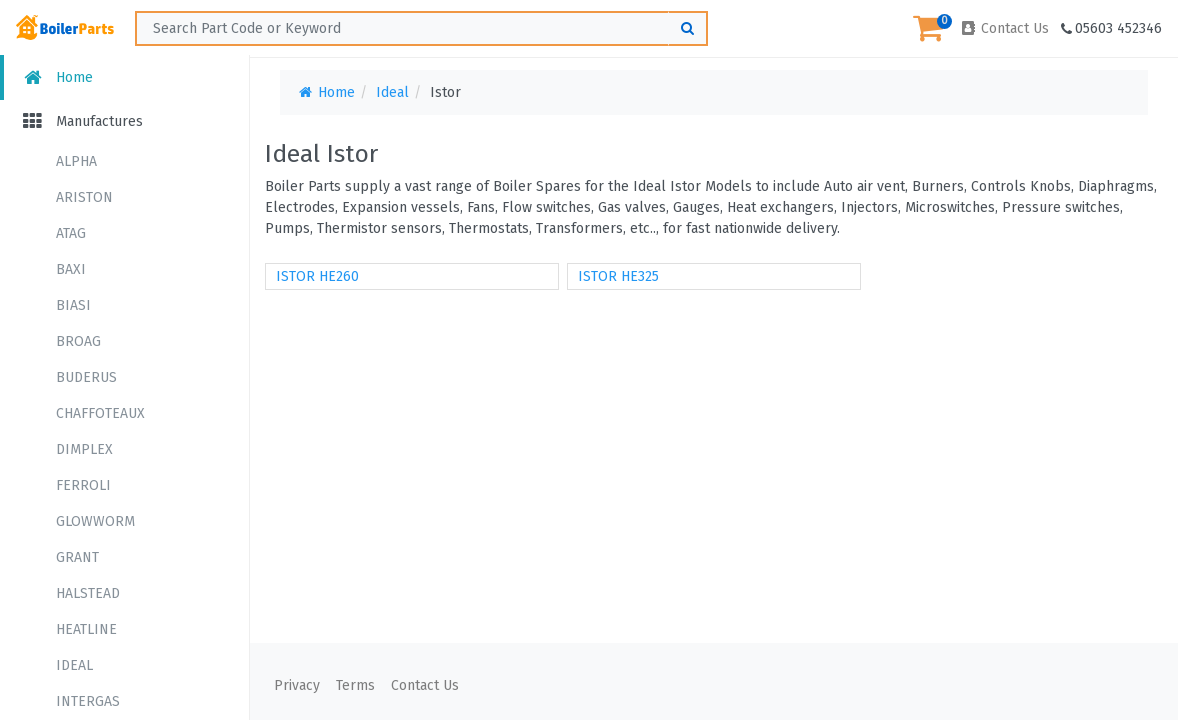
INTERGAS (88, 701)
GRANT (77, 557)
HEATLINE (86, 629)
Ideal (392, 92)
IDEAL (74, 665)
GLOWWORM (95, 521)
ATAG (71, 233)
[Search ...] (421, 28)
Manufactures (81, 121)
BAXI (71, 269)
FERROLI (83, 485)
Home (56, 77)
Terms (355, 685)
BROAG (78, 341)
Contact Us (1004, 28)
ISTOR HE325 (618, 276)
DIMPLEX (84, 449)
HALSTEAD (88, 593)
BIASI (73, 305)
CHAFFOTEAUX (100, 413)
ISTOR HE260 (317, 276)
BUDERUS (86, 377)
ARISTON (84, 197)
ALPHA (76, 161)
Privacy (297, 685)
